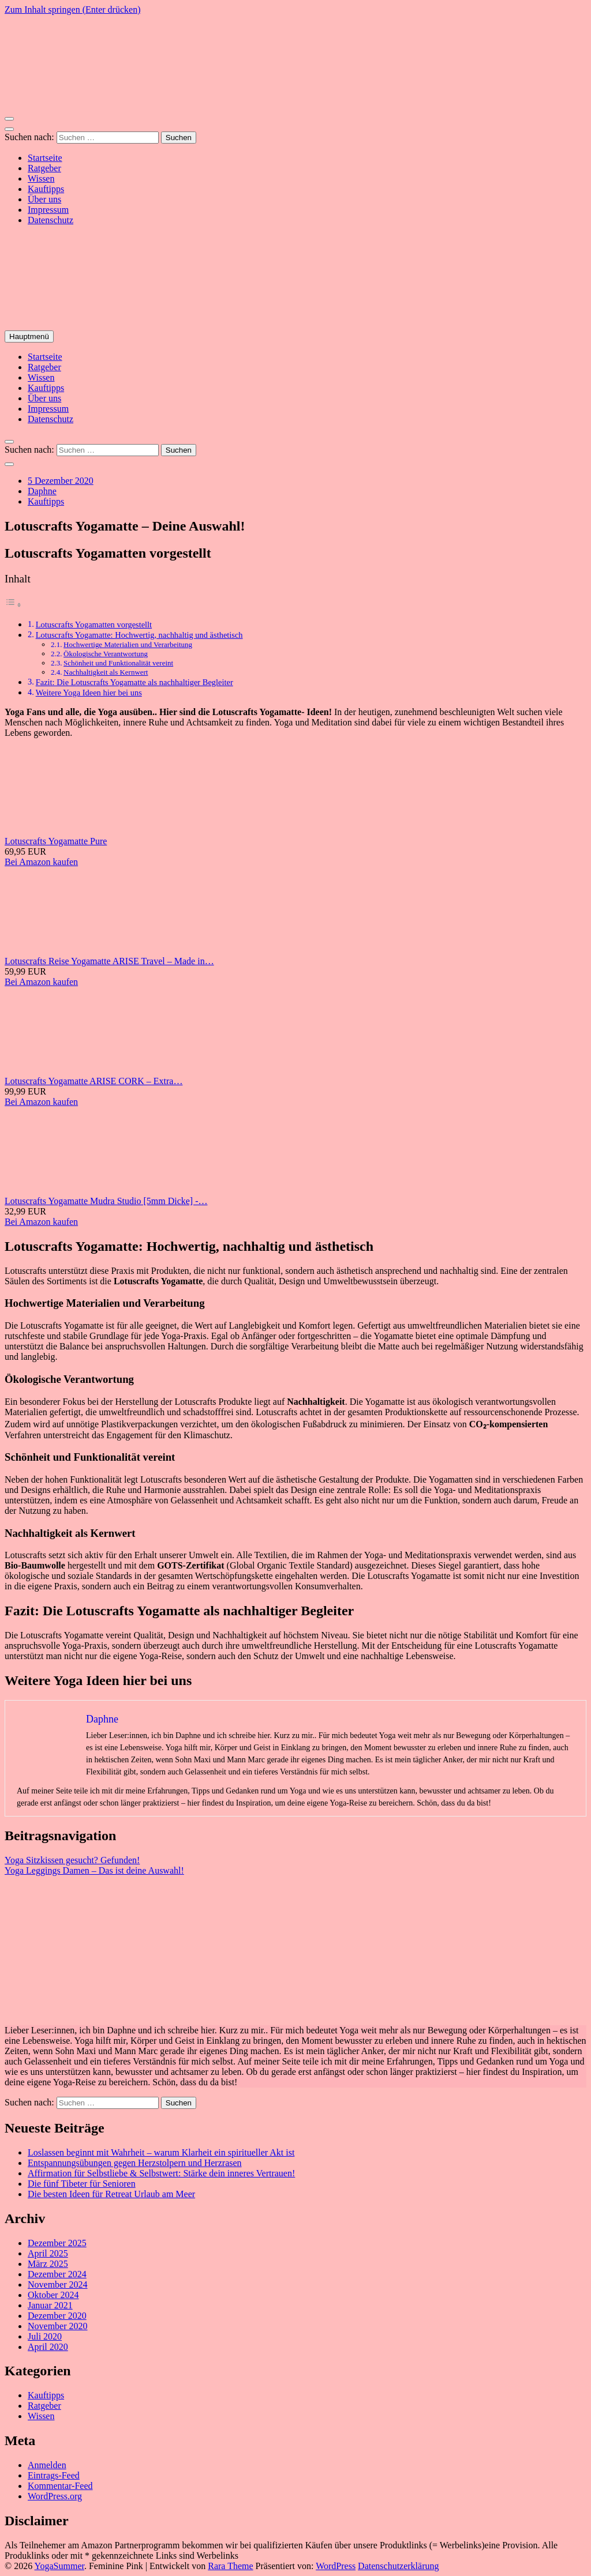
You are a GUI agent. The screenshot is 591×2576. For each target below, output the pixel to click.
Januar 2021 (50, 2305)
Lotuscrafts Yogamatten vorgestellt (94, 624)
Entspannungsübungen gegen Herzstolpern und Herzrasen (135, 2163)
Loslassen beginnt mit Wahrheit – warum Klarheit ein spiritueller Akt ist (161, 2152)
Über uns (44, 199)
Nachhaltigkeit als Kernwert (105, 672)
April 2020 (48, 2347)
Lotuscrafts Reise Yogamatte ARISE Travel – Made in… (109, 961)
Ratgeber (44, 168)
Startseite (45, 158)
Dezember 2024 (57, 2274)
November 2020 (58, 2326)
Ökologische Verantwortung (105, 653)
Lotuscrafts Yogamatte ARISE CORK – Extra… (93, 1081)
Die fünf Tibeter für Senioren (82, 2183)
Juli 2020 (45, 2336)
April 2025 (48, 2253)
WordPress (336, 2566)
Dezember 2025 (57, 2243)
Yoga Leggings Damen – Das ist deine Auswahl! (94, 1870)
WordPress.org (55, 2496)
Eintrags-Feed (54, 2475)
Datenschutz (50, 220)
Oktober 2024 (53, 2295)
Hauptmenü (29, 336)
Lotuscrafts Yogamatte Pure (56, 841)
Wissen (41, 178)
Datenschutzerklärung (398, 2566)
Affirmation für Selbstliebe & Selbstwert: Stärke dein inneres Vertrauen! (161, 2173)
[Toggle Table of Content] (13, 605)
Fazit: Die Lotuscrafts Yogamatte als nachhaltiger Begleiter (134, 682)
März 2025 (48, 2264)
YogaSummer (59, 2566)
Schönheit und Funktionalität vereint (118, 663)
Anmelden (47, 2465)
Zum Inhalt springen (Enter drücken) (72, 9)
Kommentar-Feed (60, 2486)
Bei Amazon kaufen (41, 862)
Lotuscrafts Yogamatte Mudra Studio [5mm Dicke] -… (106, 1201)
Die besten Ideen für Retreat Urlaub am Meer (111, 2194)
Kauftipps (46, 189)
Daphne (42, 491)
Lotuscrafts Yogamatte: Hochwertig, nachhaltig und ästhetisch (139, 635)
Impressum (48, 210)
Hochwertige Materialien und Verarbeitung (127, 644)
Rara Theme (230, 2566)
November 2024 (58, 2284)
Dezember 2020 (57, 2316)
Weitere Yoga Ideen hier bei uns (89, 692)
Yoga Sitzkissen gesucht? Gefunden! (72, 1860)
